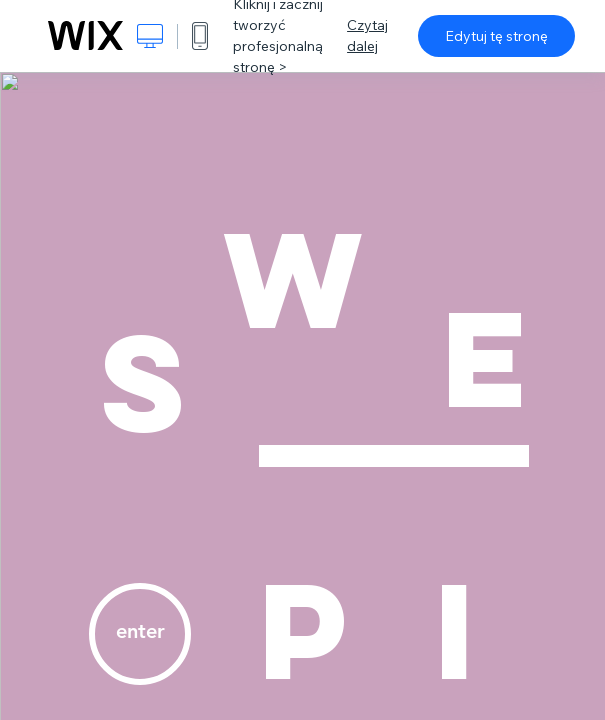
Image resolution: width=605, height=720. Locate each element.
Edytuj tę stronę (496, 36)
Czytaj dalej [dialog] (367, 35)
